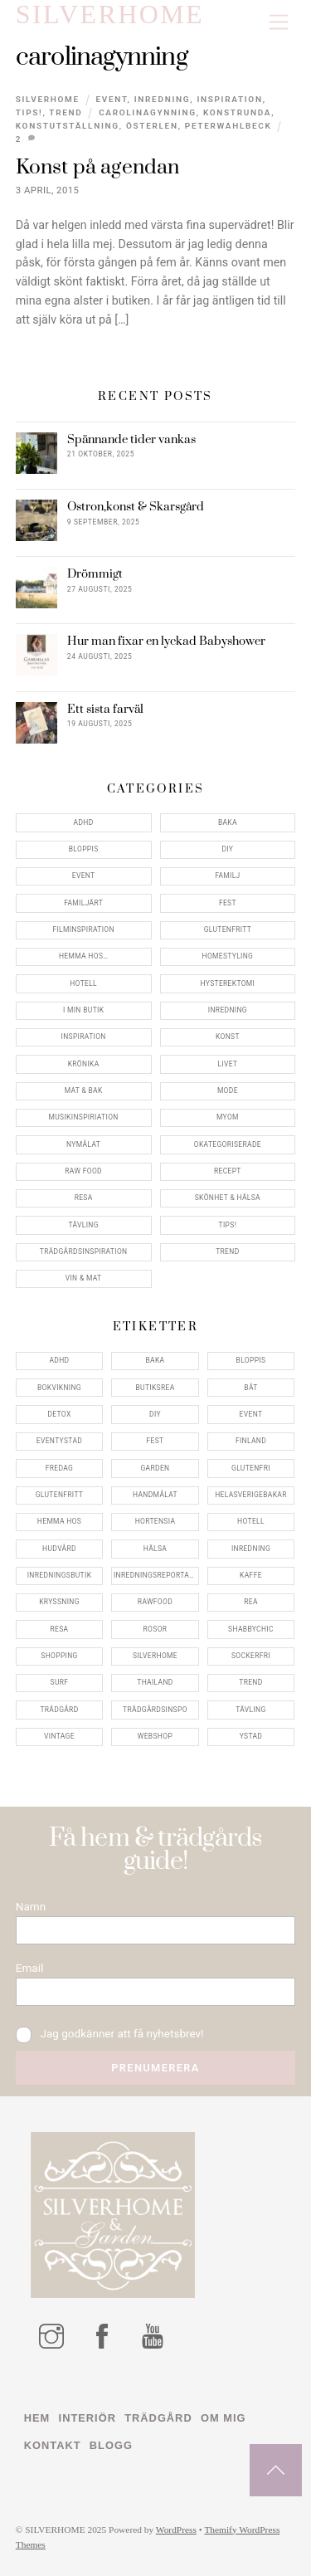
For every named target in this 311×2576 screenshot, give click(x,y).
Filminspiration (83, 929)
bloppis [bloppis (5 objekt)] (251, 1360)
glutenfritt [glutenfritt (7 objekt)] (60, 1494)
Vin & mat (84, 1278)
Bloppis (84, 849)
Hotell (83, 983)
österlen (152, 125)
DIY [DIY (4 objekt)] (155, 1414)
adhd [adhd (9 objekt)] (59, 1360)
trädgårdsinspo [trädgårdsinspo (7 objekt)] (155, 1709)
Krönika (84, 1064)
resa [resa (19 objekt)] (60, 1629)
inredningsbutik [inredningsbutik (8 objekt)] (59, 1575)
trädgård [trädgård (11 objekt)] (59, 1709)
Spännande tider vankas (131, 439)
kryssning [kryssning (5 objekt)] (59, 1602)
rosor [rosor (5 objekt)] (155, 1629)
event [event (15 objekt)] (251, 1414)
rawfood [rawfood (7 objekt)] (155, 1602)
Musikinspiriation (84, 1117)
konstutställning (67, 125)
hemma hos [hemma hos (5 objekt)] (59, 1521)
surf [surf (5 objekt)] (60, 1682)
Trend (65, 112)
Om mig (223, 2418)
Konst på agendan (98, 167)
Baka (227, 822)
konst (228, 1036)
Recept (227, 1171)
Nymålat (83, 1144)
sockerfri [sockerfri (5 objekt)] (250, 1655)
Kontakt (52, 2445)
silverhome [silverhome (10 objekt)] (155, 1655)
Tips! (29, 112)
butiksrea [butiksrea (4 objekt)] (154, 1387)
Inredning (162, 99)
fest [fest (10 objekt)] (155, 1441)
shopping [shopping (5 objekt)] (59, 1655)
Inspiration (229, 99)
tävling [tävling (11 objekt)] (250, 1709)
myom (227, 1117)
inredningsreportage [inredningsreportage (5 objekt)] (156, 1575)
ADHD (84, 822)
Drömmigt (95, 574)
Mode (227, 1090)
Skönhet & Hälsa (227, 1197)
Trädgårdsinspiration (84, 1251)
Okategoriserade (227, 1144)
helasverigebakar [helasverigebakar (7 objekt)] (251, 1494)
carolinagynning (148, 112)
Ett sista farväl (105, 709)
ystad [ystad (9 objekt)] (251, 1736)
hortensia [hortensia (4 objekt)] (155, 1521)
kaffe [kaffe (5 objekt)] (251, 1575)
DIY (227, 849)
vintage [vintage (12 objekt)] (59, 1736)
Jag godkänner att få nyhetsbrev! (110, 2034)
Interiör (87, 2418)
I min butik (83, 1010)
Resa (84, 1197)
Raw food (83, 1171)
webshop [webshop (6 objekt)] (155, 1736)
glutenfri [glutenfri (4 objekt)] (250, 1468)
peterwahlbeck (228, 125)
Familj (227, 875)
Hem (37, 2418)
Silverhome (48, 99)
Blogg (111, 2445)
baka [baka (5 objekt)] (154, 1360)
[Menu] (278, 23)
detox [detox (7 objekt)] (58, 1414)
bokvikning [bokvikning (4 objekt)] (59, 1387)
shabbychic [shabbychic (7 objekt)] (251, 1629)
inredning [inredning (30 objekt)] (250, 1548)
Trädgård (158, 2418)
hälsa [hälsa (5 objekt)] (155, 1548)
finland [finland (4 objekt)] (251, 1441)
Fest (227, 903)
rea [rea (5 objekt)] (251, 1602)
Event (111, 99)
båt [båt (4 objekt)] (250, 1387)
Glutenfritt (228, 929)
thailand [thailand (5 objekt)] (155, 1682)
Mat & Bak (84, 1090)
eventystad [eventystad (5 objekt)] (59, 1441)
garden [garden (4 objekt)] (154, 1468)
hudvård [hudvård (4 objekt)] (59, 1548)
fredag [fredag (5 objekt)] (59, 1468)
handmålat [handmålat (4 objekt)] (155, 1494)
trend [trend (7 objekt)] (250, 1682)
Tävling (83, 1225)
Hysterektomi (228, 983)
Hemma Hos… (83, 956)
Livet (227, 1064)
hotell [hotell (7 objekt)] (251, 1521)
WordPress (176, 2530)
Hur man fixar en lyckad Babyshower (166, 641)
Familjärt (83, 903)
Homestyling (228, 956)
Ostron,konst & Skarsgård (135, 507)
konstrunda (237, 112)
